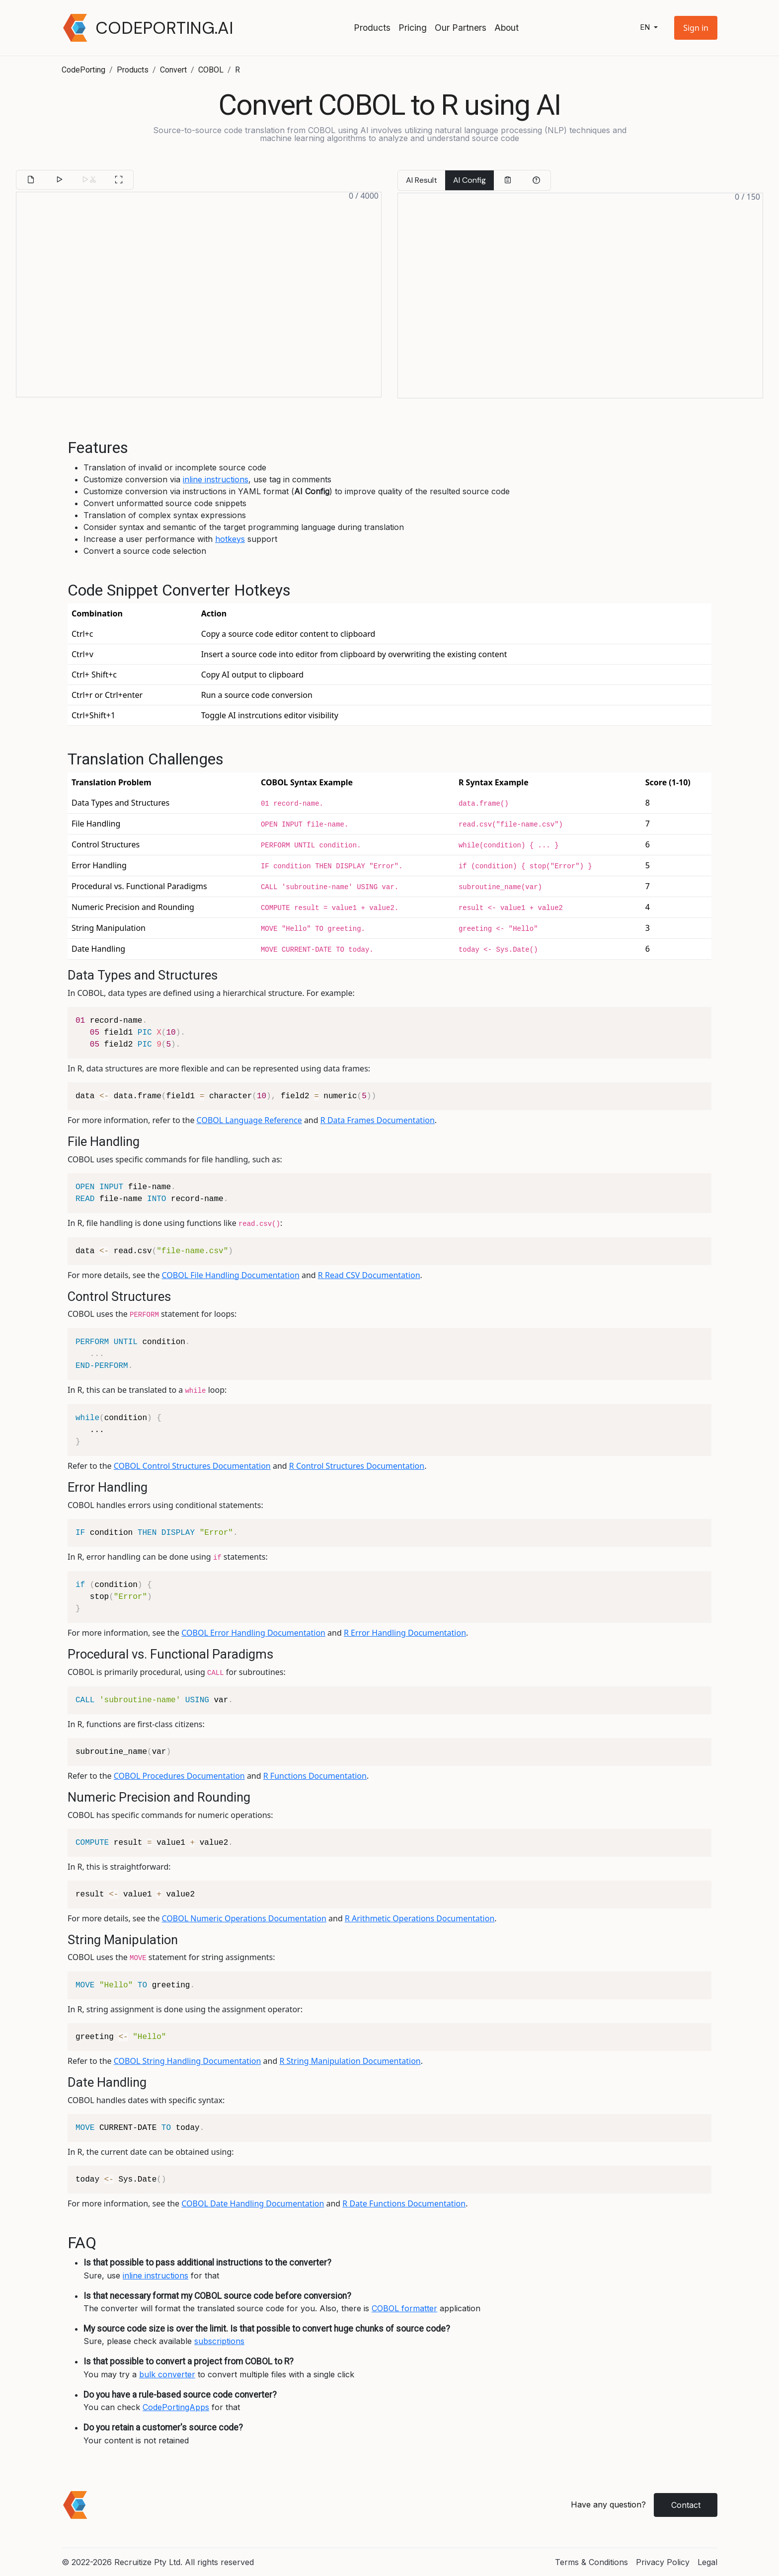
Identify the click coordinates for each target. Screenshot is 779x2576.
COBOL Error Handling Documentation (253, 1632)
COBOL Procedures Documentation (179, 1775)
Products (372, 27)
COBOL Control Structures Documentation (192, 1465)
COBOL (211, 70)
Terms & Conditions (591, 2562)
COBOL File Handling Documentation (231, 1275)
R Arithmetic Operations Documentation (419, 1918)
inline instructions (215, 479)
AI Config (469, 180)
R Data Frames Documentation (377, 1120)
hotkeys (230, 539)
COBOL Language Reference (249, 1120)
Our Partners (460, 27)
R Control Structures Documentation (356, 1465)
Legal (707, 2562)
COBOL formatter (404, 2308)
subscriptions (219, 2341)
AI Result (421, 180)
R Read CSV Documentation (369, 1275)
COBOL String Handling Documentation (187, 2060)
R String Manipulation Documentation (349, 2060)
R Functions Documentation (315, 1775)
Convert (173, 70)
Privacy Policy (663, 2562)
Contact (686, 2505)
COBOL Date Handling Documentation (252, 2203)
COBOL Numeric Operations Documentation (244, 1918)
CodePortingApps (176, 2407)
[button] (695, 28)
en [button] (646, 27)
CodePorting (83, 70)
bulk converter (167, 2374)
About (506, 27)
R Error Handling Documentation (405, 1632)
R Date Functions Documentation (404, 2203)
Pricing (412, 27)
